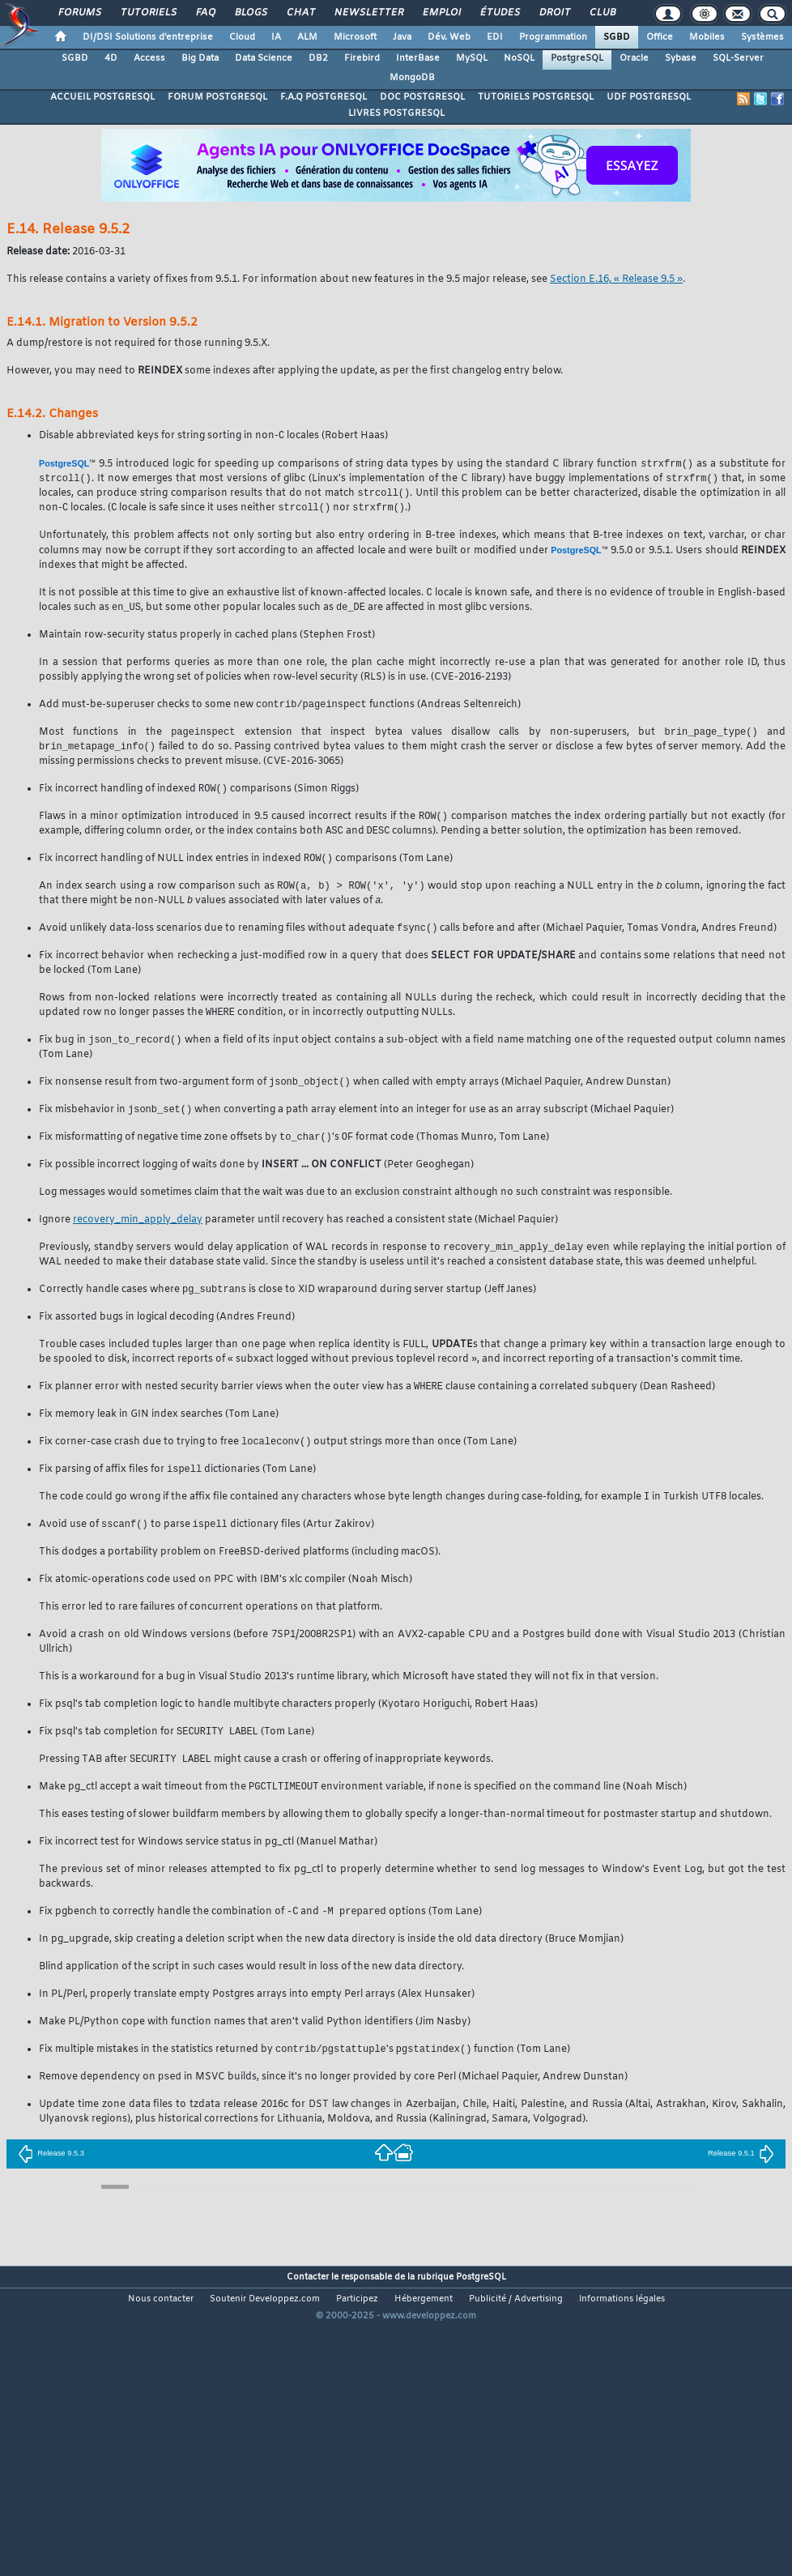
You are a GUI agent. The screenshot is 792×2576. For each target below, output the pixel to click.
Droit (554, 12)
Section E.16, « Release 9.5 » (616, 279)
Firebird (362, 58)
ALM (307, 37)
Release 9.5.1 (741, 2181)
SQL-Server (738, 58)
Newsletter (368, 12)
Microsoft (355, 37)
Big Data (200, 58)
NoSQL (519, 58)
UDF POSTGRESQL (649, 97)
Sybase (680, 58)
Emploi (441, 12)
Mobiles (707, 37)
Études (499, 12)
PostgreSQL (577, 58)
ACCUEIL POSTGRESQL (102, 97)
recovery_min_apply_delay (137, 1236)
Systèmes (762, 37)
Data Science (263, 58)
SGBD (616, 37)
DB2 (318, 58)
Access (149, 58)
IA (276, 37)
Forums (79, 12)
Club (601, 12)
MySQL (472, 58)
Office (659, 37)
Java (402, 37)
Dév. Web (449, 37)
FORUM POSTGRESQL (217, 97)
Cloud (242, 37)
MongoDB (412, 77)
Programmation (553, 37)
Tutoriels (147, 12)
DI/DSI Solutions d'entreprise (148, 37)
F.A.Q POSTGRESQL (323, 97)
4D (110, 58)
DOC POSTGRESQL (422, 97)
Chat (300, 12)
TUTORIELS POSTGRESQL (536, 97)
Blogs (250, 12)
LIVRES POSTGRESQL (396, 113)
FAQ (205, 12)
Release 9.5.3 (51, 2181)
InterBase (418, 58)
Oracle (634, 58)
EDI (495, 37)
